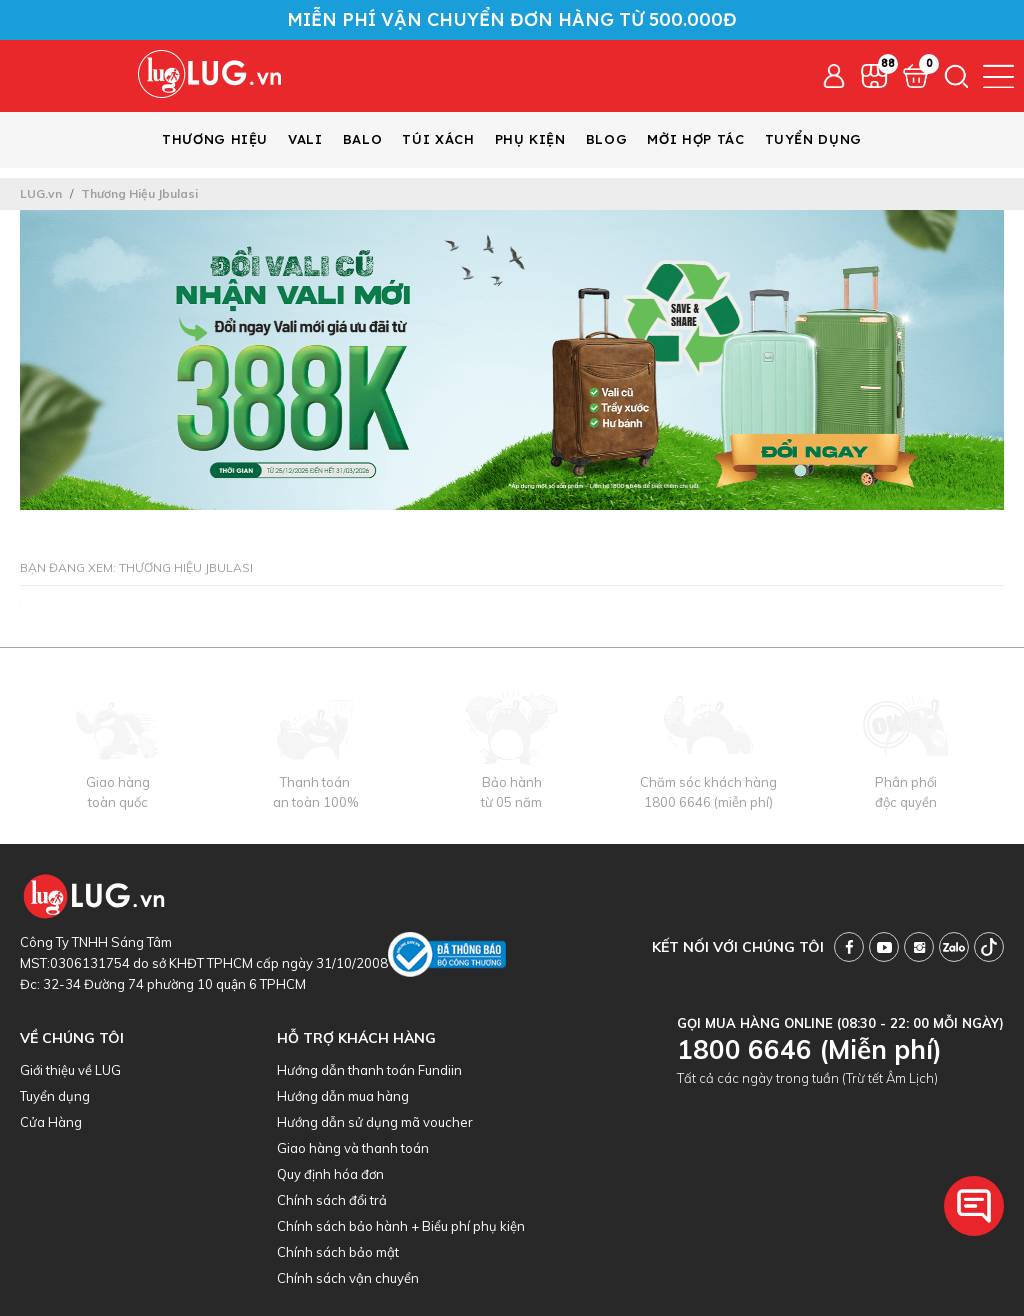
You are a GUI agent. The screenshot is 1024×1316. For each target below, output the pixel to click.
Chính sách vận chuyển (348, 1278)
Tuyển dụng (55, 1096)
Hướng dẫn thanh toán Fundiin (369, 1070)
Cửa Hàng (51, 1122)
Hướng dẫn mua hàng (343, 1096)
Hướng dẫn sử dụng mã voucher (375, 1122)
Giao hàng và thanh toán (353, 1148)
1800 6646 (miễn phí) (708, 802)
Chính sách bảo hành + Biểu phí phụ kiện (401, 1226)
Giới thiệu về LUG (70, 1070)
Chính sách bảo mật (338, 1252)
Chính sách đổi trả (332, 1200)
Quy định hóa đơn (330, 1174)
